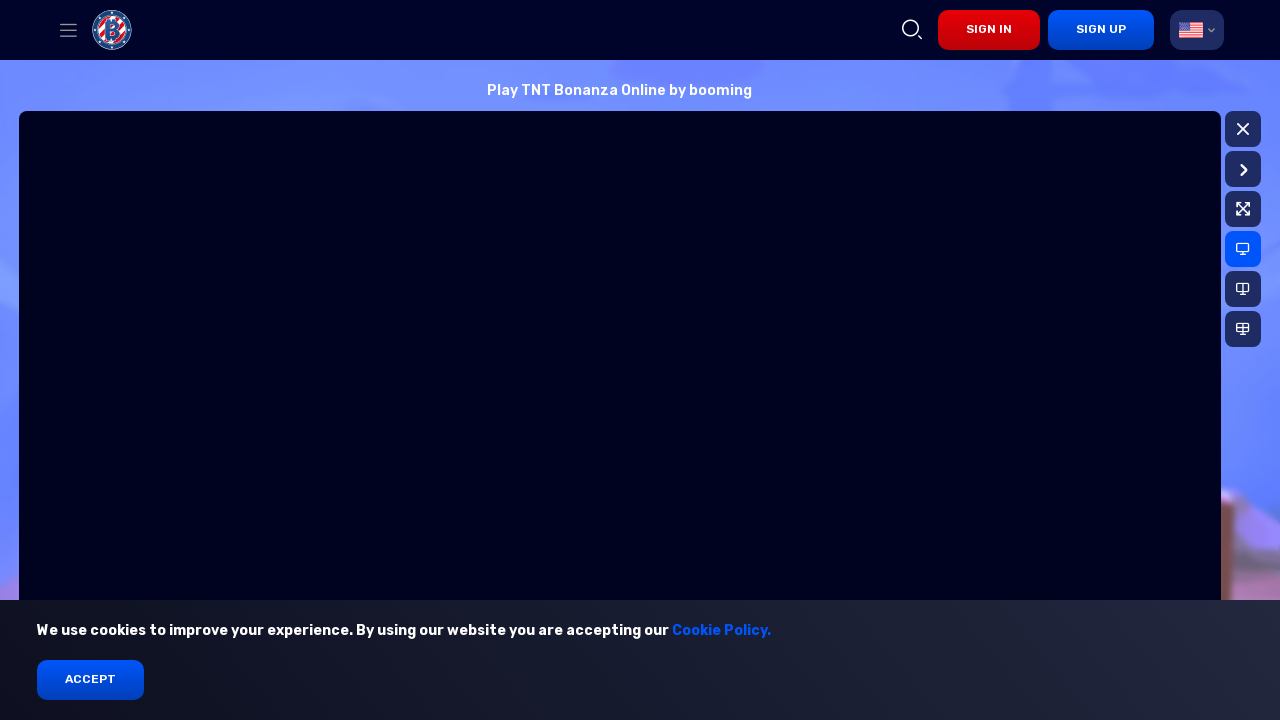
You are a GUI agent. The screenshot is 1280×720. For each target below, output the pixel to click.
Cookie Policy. (721, 630)
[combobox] (1197, 30)
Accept (90, 679)
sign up (1101, 29)
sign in (989, 29)
